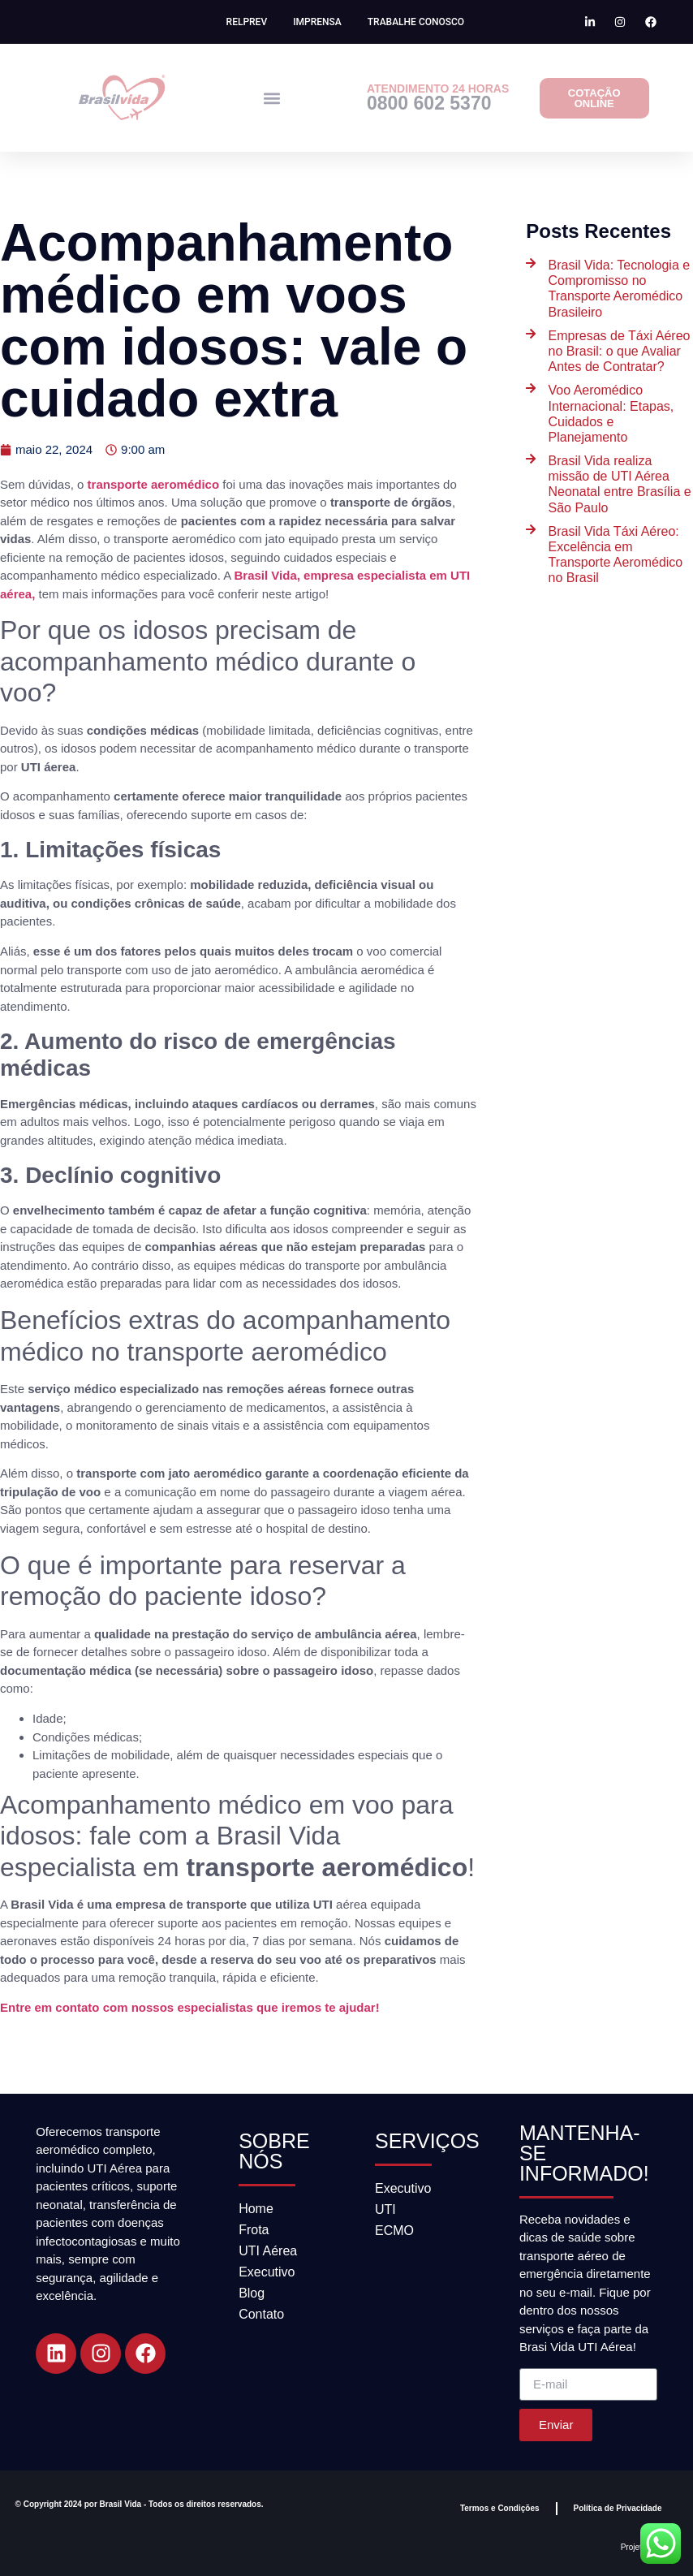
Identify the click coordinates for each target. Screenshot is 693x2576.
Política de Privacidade (618, 2508)
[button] (272, 97)
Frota (254, 2230)
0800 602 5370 (429, 103)
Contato (261, 2314)
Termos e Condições (500, 2508)
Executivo (267, 2272)
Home (256, 2209)
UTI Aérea (268, 2251)
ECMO (394, 2230)
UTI (385, 2209)
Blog (252, 2293)
